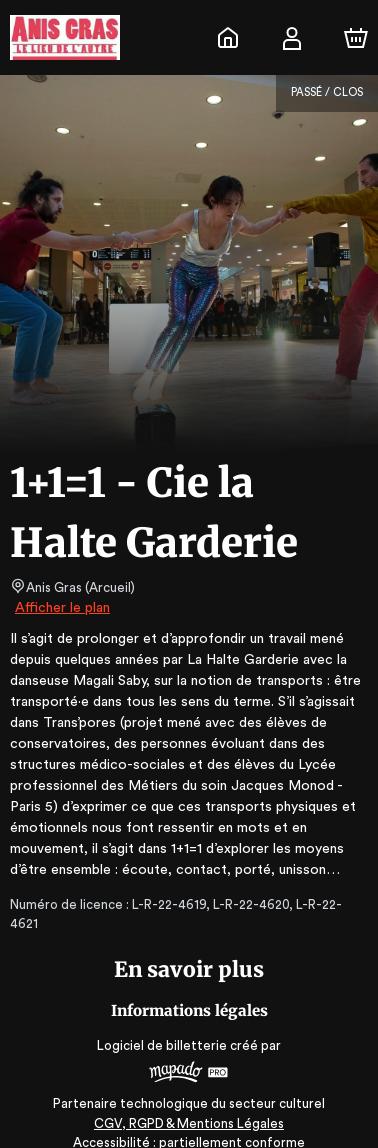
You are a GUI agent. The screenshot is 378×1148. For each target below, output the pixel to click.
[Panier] (356, 38)
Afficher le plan (61, 608)
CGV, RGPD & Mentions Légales (189, 1103)
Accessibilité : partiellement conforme (189, 1123)
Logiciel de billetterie (163, 1025)
